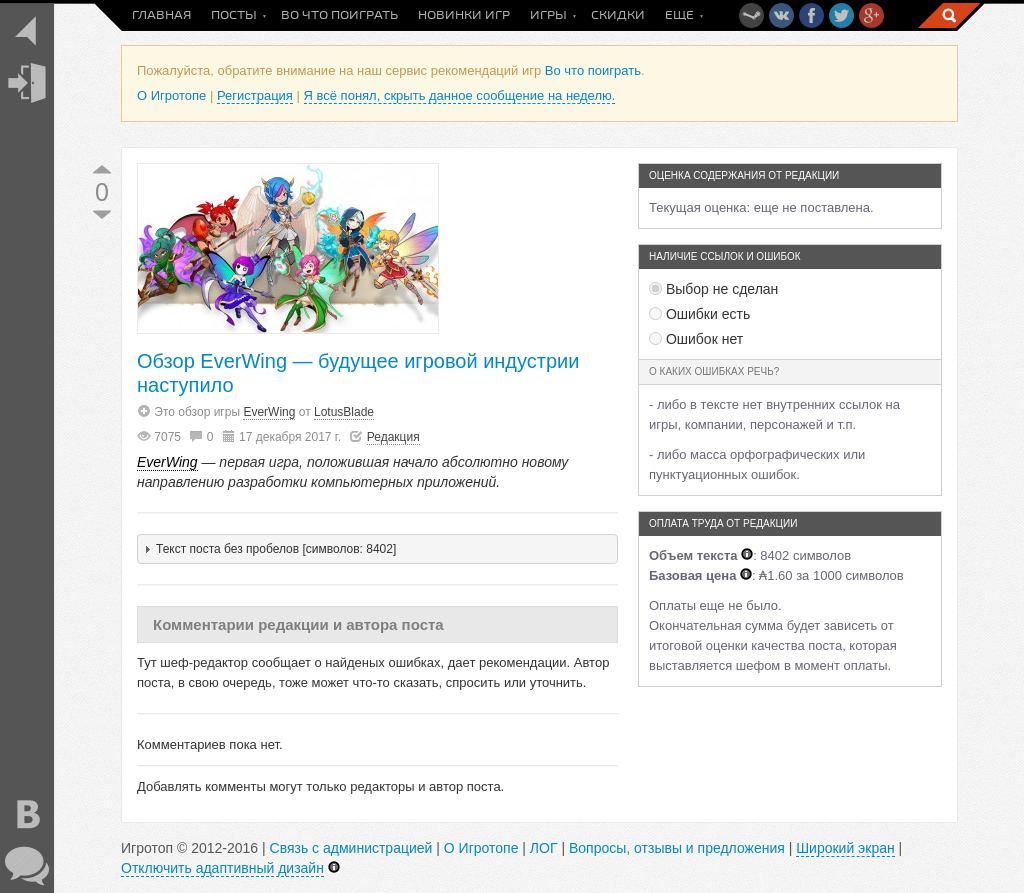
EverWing (269, 412)
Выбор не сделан (713, 289)
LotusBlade (344, 412)
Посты (234, 15)
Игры (548, 15)
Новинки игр (464, 15)
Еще (679, 15)
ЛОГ (544, 848)
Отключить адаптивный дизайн (222, 868)
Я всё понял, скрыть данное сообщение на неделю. (460, 95)
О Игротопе (171, 95)
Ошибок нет (696, 339)
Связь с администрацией (351, 848)
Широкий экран (845, 848)
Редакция (393, 437)
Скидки (618, 15)
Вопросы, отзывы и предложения (677, 848)
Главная (161, 15)
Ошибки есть (699, 314)
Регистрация (255, 95)
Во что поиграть (339, 15)
